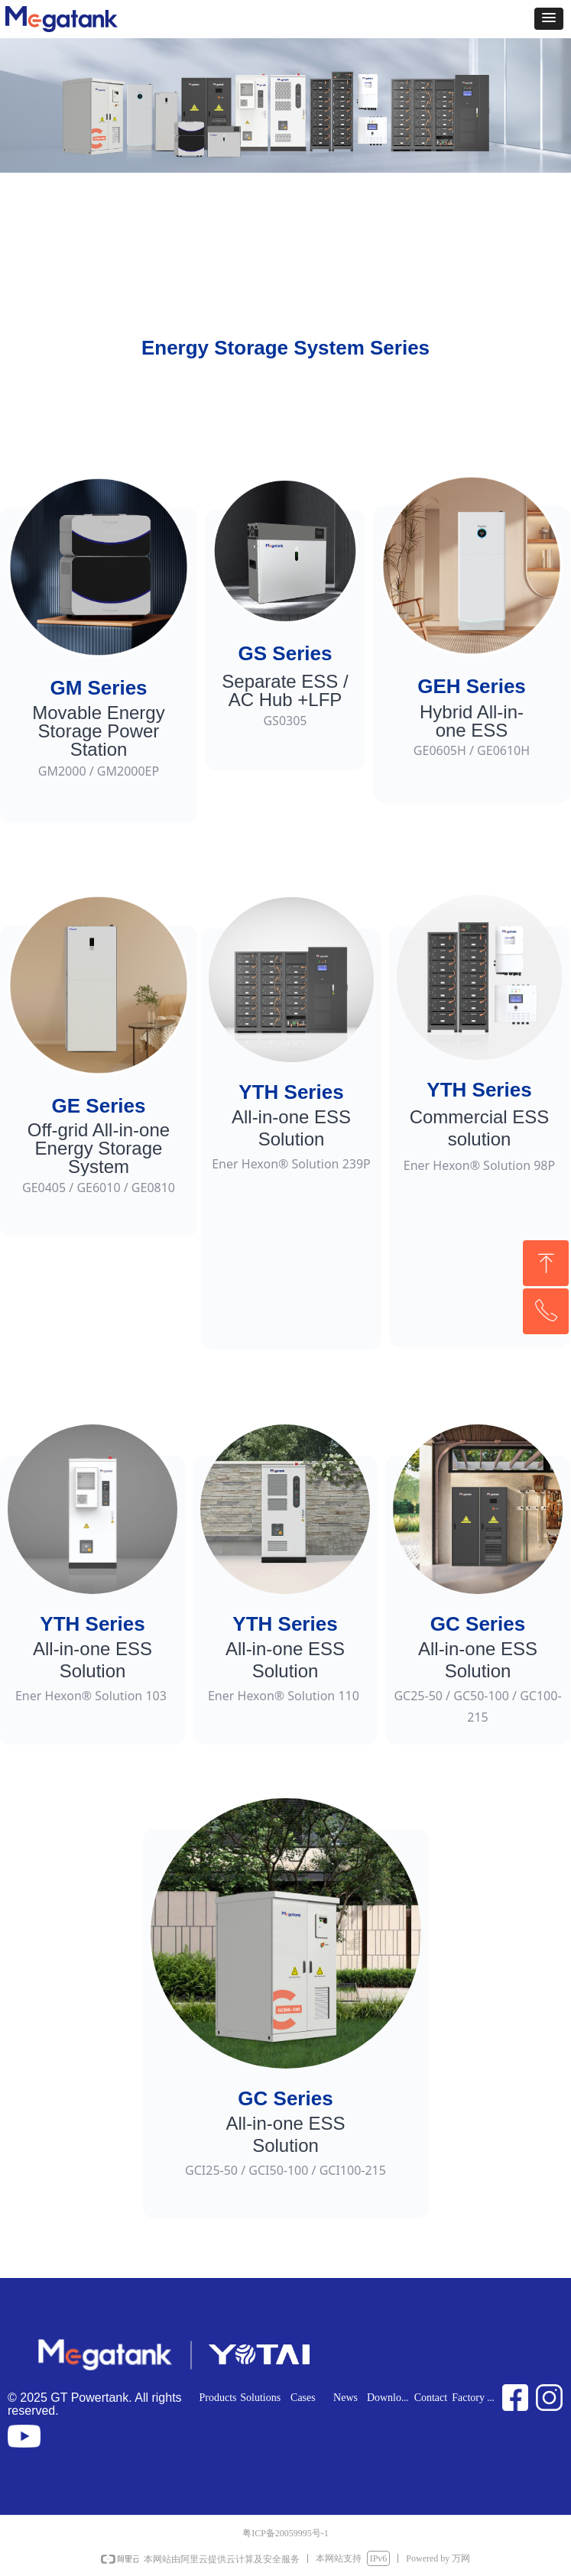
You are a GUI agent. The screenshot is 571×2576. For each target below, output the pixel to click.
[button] (548, 19)
